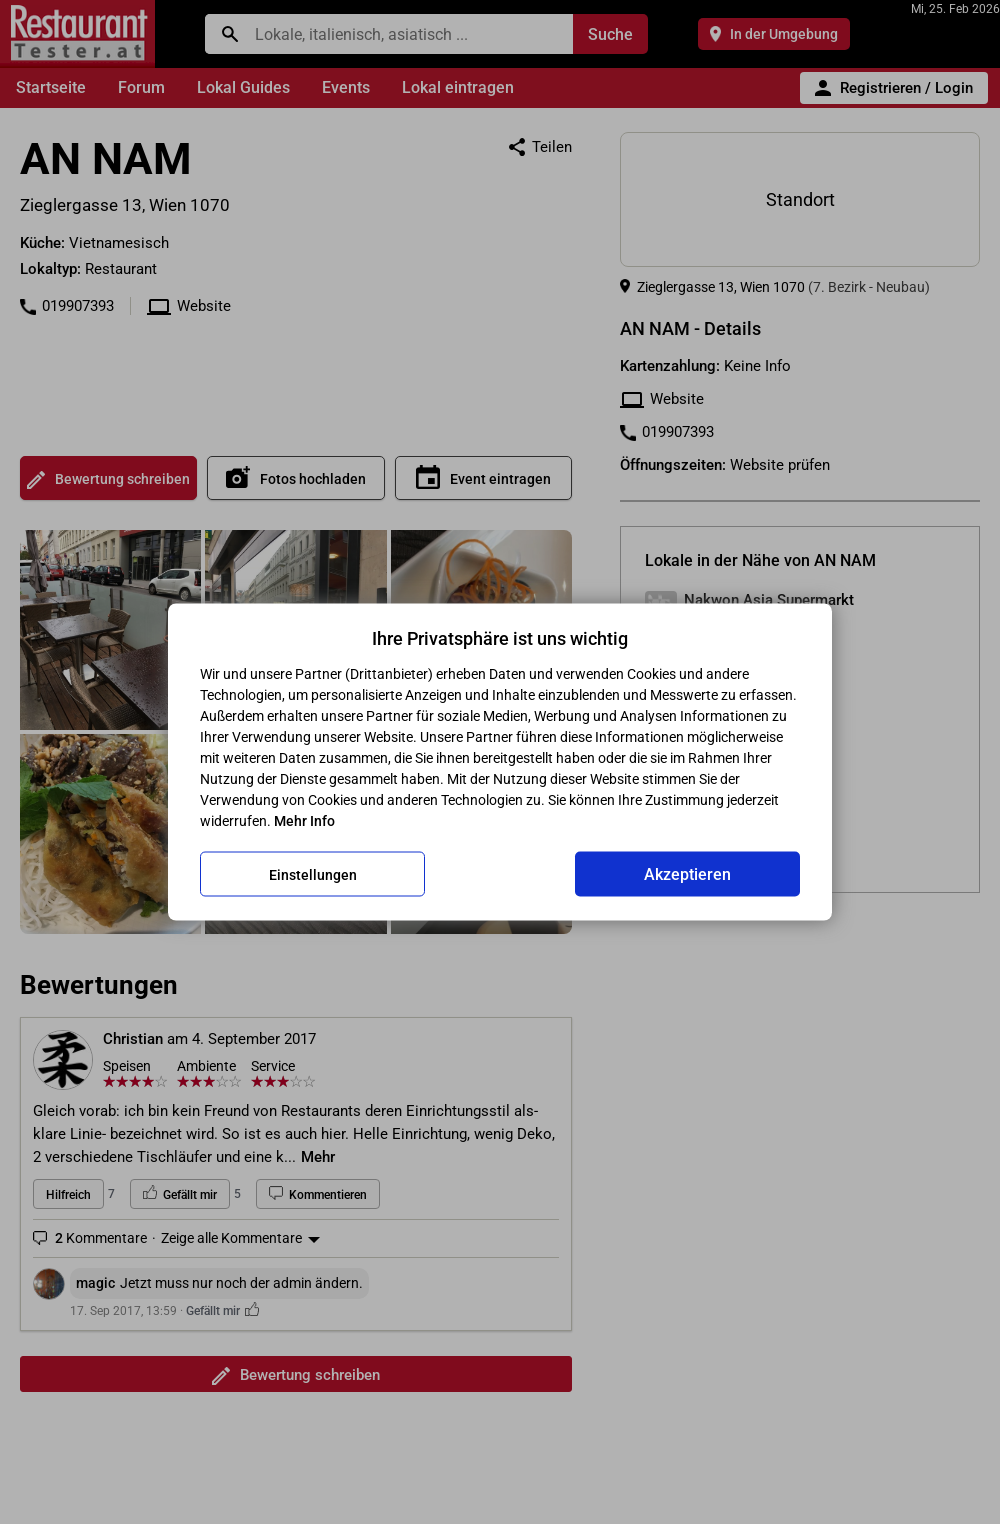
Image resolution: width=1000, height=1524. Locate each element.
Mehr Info (304, 821)
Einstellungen (313, 874)
